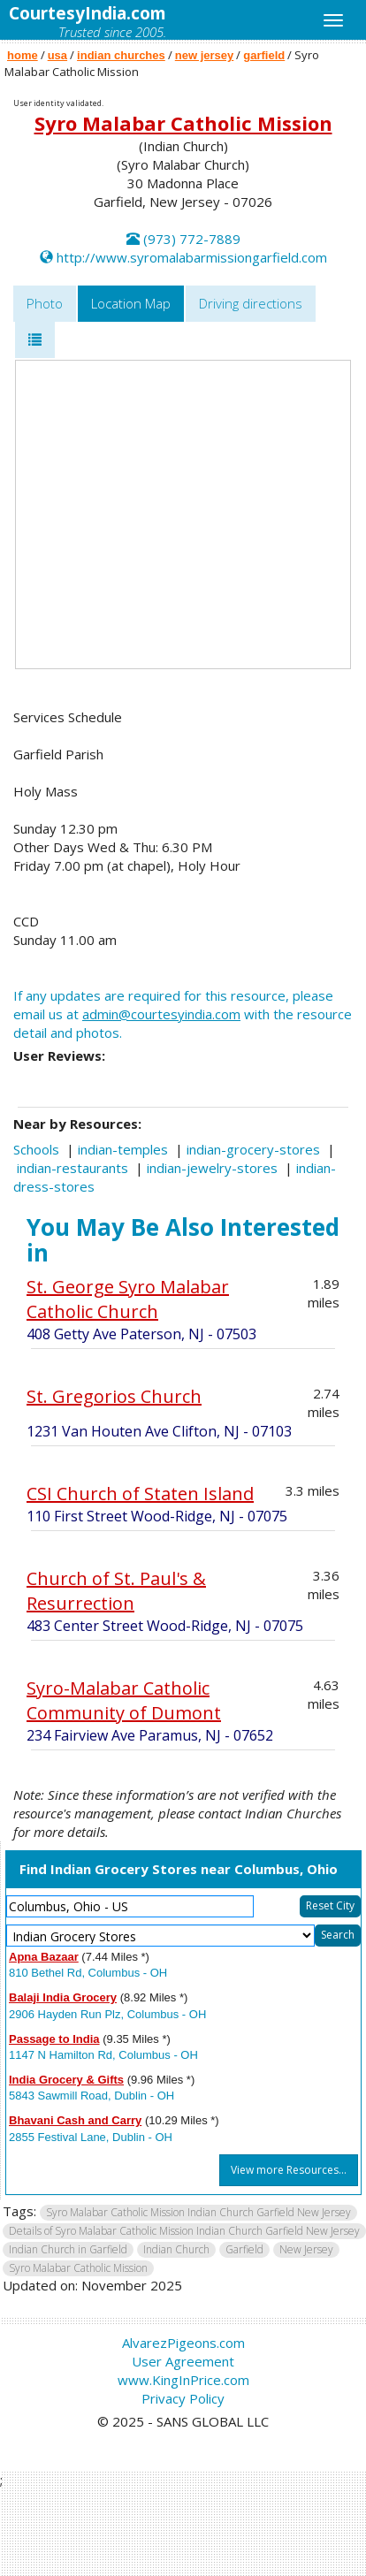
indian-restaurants (72, 1168)
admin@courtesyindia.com (161, 1014)
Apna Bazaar (44, 1956)
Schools (36, 1149)
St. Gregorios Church (114, 1396)
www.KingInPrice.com (183, 2380)
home (22, 55)
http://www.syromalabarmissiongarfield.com (192, 257)
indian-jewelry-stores (212, 1168)
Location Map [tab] (131, 303)
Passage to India (54, 2039)
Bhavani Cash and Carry (75, 2120)
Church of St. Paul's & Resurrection (116, 1590)
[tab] (35, 340)
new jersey (204, 55)
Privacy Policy (183, 2398)
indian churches (121, 55)
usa (57, 55)
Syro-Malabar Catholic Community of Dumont (124, 1700)
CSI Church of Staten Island (140, 1493)
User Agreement (183, 2361)
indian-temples (123, 1149)
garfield (264, 55)
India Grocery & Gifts (66, 2079)
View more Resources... (289, 2169)
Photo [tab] (45, 303)
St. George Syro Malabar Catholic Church (128, 1299)
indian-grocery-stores (253, 1149)
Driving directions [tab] (250, 303)
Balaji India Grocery (63, 1997)
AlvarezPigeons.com (183, 2342)
